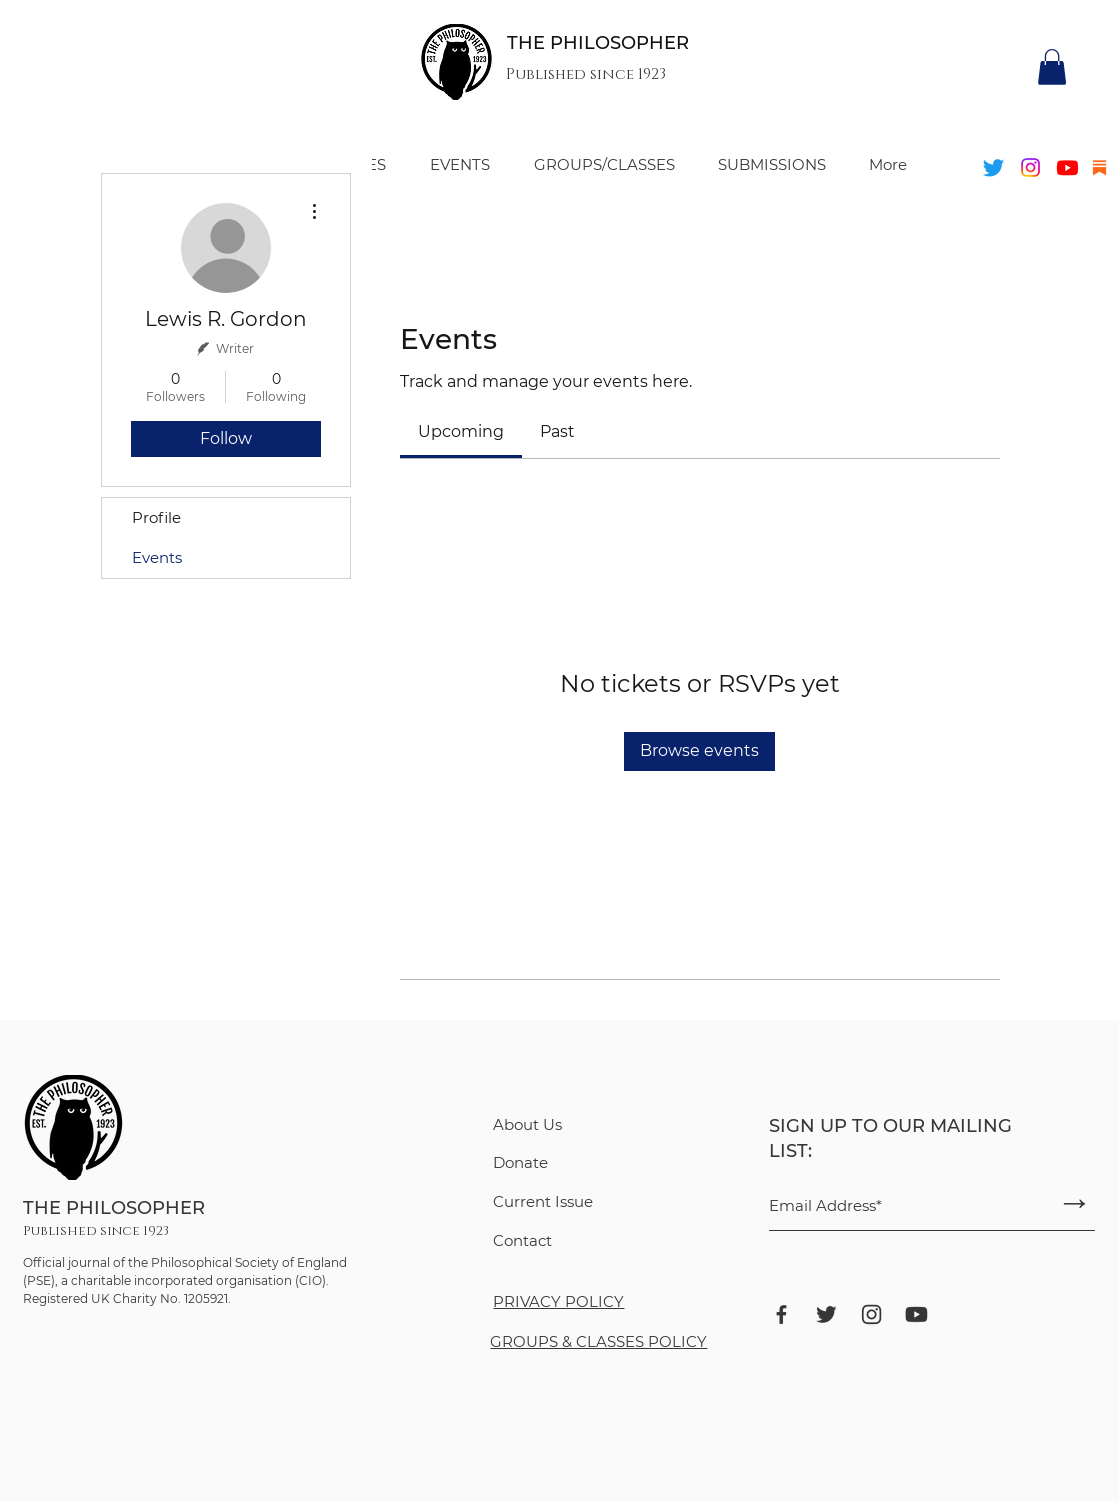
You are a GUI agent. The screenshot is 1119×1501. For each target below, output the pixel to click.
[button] (1052, 67)
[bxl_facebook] (781, 1314)
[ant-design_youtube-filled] (916, 1314)
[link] (461, 431)
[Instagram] (1030, 167)
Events (157, 557)
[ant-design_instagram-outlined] (871, 1314)
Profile (156, 517)
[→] (1075, 1203)
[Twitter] (993, 167)
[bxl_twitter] (826, 1314)
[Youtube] (1067, 167)
